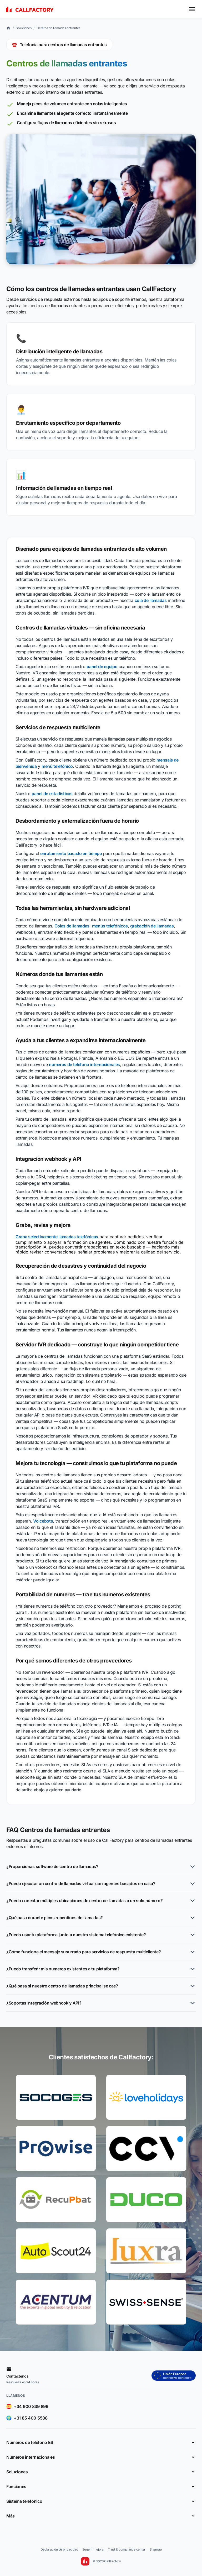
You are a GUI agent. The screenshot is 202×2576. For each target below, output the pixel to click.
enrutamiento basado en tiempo (71, 853)
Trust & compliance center (126, 2549)
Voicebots (43, 1521)
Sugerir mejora (93, 2549)
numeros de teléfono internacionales (84, 1064)
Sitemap (155, 2549)
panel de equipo (102, 666)
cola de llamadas (151, 600)
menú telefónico (57, 766)
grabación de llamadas (152, 925)
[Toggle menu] (192, 9)
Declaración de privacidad (59, 2549)
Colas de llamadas (72, 925)
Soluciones (24, 28)
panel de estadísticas (52, 793)
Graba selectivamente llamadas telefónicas (57, 1236)
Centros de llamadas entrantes (58, 28)
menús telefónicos (110, 925)
